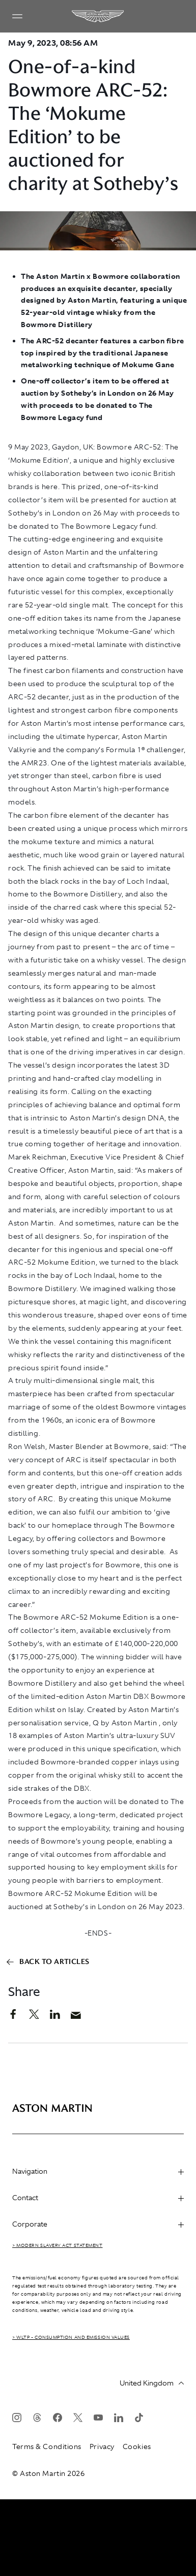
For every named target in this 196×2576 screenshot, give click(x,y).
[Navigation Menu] (17, 16)
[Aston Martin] (98, 16)
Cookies (137, 2446)
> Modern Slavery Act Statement (57, 2245)
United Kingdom (152, 2383)
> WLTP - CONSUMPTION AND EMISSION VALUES (71, 2337)
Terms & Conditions (46, 2446)
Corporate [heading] (98, 2224)
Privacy (102, 2446)
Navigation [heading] (98, 2171)
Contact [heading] (98, 2197)
